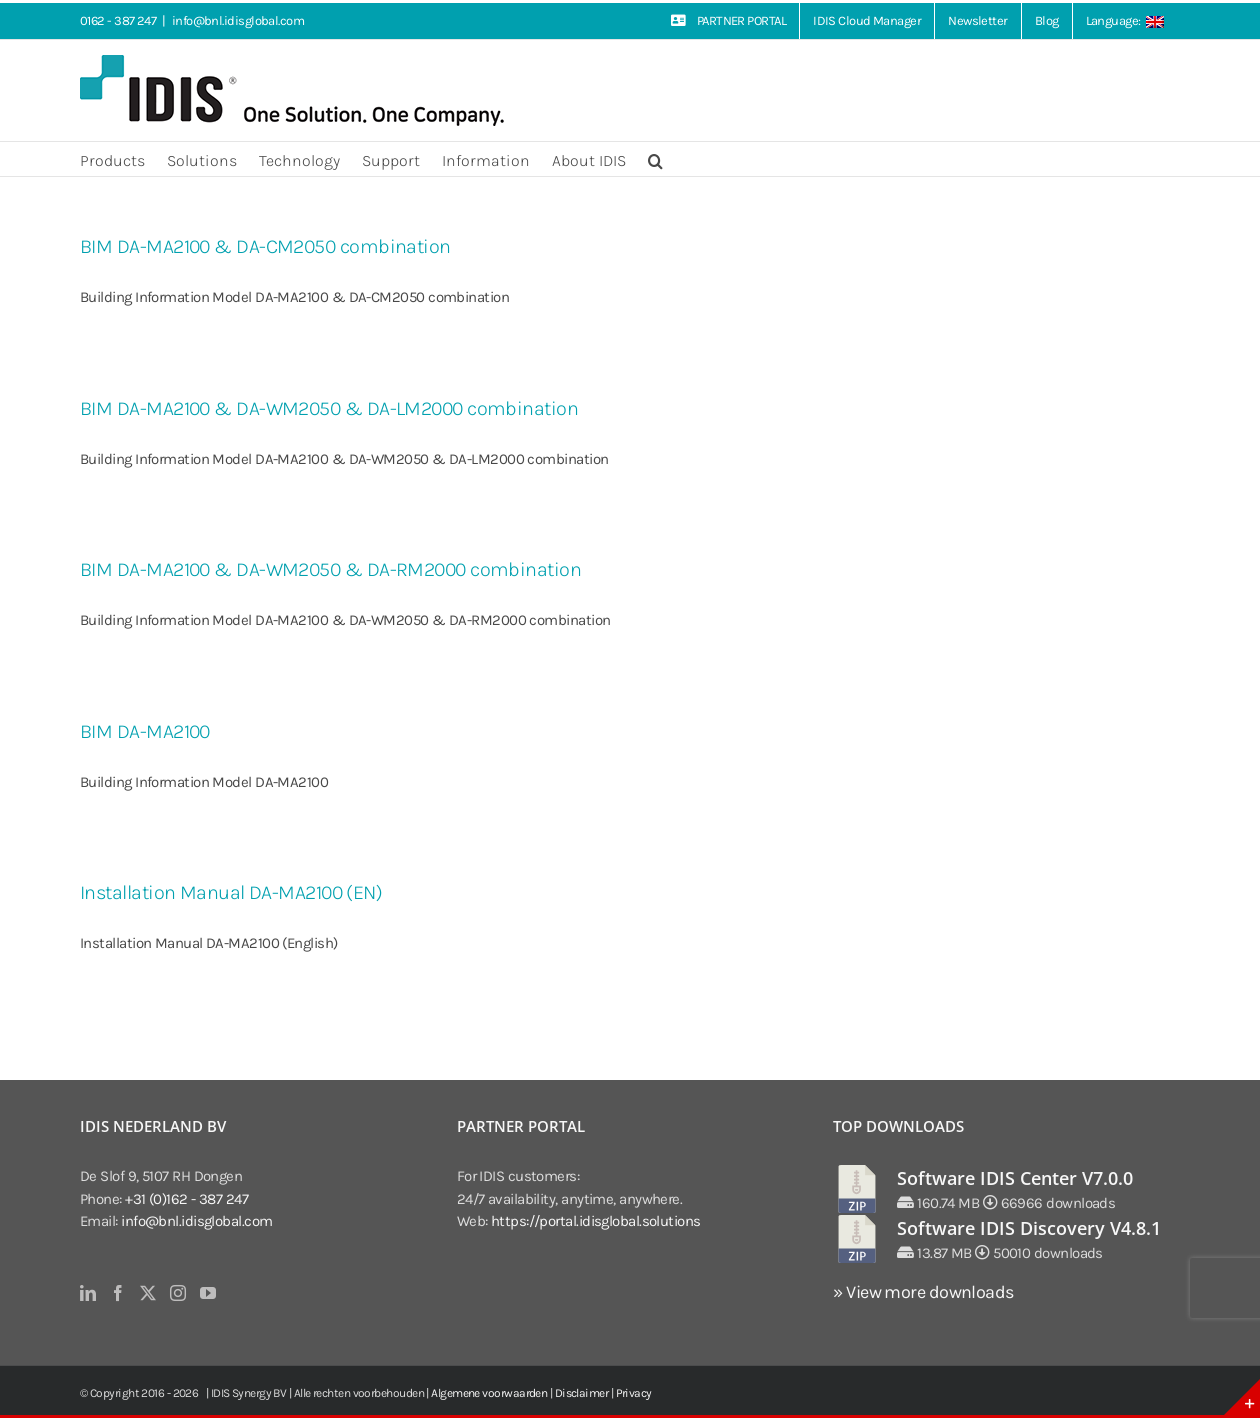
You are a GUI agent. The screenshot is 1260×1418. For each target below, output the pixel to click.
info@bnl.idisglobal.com (238, 20)
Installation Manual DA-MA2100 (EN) (231, 892)
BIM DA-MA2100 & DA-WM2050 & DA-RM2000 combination (330, 569)
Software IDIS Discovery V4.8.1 (1029, 1228)
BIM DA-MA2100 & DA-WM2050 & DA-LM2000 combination (329, 408)
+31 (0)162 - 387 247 (186, 1199)
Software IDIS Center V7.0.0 (1015, 1178)
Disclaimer (582, 1393)
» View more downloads (923, 1292)
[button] (655, 159)
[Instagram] (177, 1293)
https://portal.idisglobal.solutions (596, 1221)
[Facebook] (117, 1293)
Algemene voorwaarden (489, 1393)
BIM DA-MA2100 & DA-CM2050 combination (265, 246)
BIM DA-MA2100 (145, 731)
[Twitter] (147, 1293)
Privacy (634, 1393)
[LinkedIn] (87, 1293)
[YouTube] (207, 1293)
